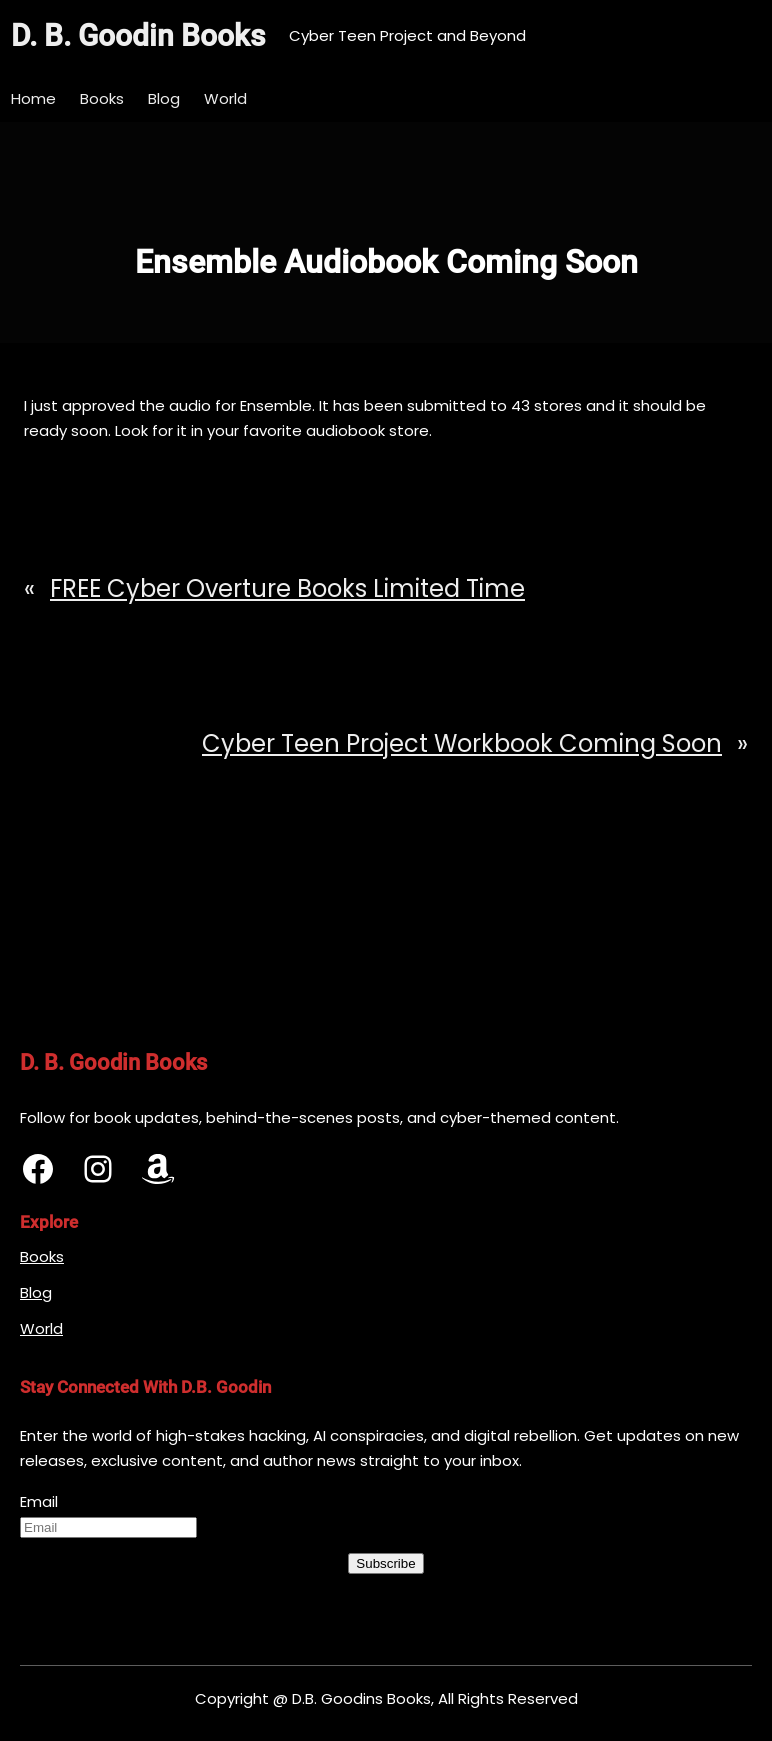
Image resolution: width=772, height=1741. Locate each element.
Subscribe (385, 1563)
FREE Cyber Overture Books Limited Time (287, 588)
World (41, 1328)
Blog (36, 1292)
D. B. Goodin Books (138, 35)
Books (42, 1256)
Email (39, 1501)
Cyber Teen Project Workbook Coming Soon (462, 743)
